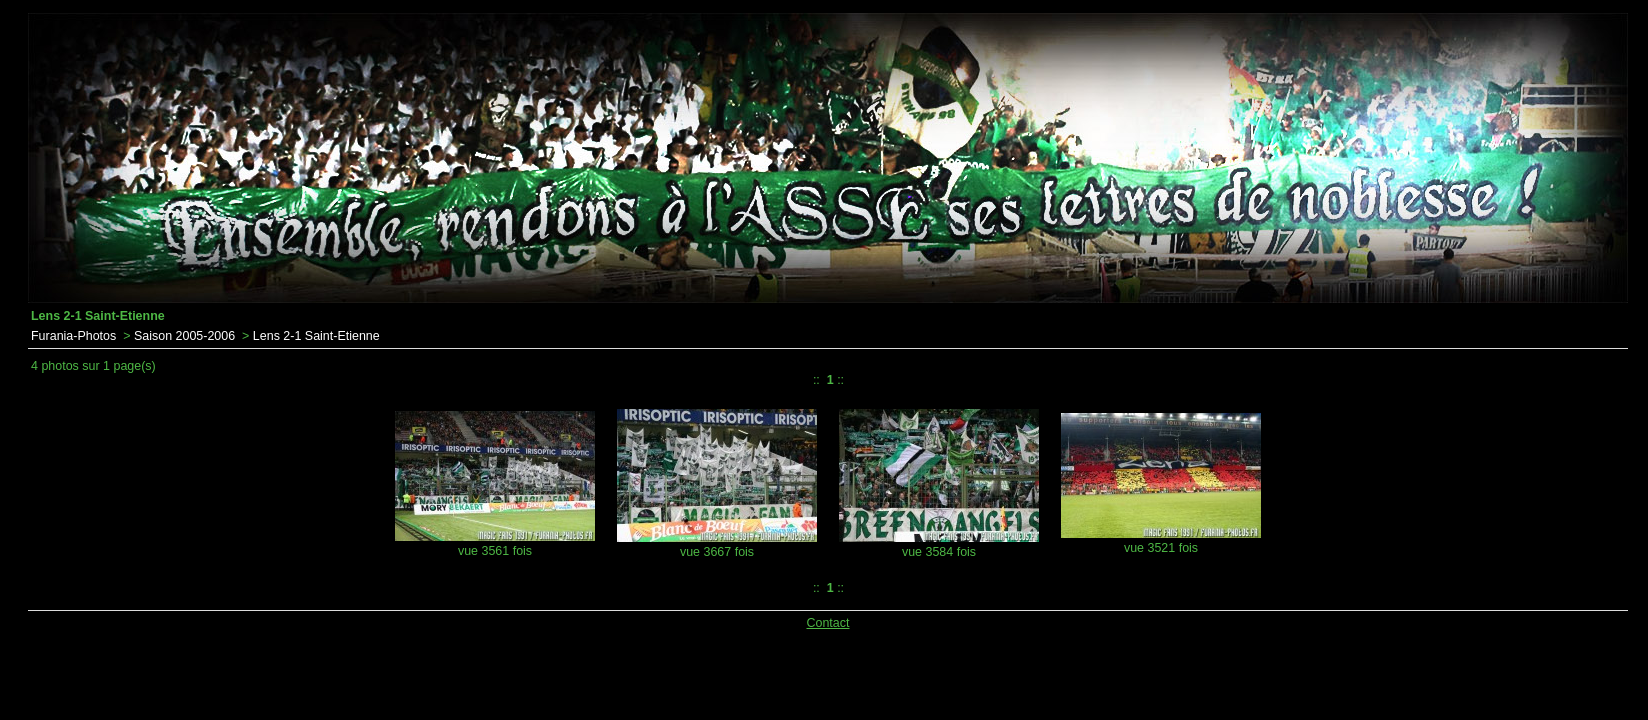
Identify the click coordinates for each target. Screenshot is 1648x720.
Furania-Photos (73, 336)
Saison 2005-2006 (184, 336)
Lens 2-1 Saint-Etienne (316, 336)
